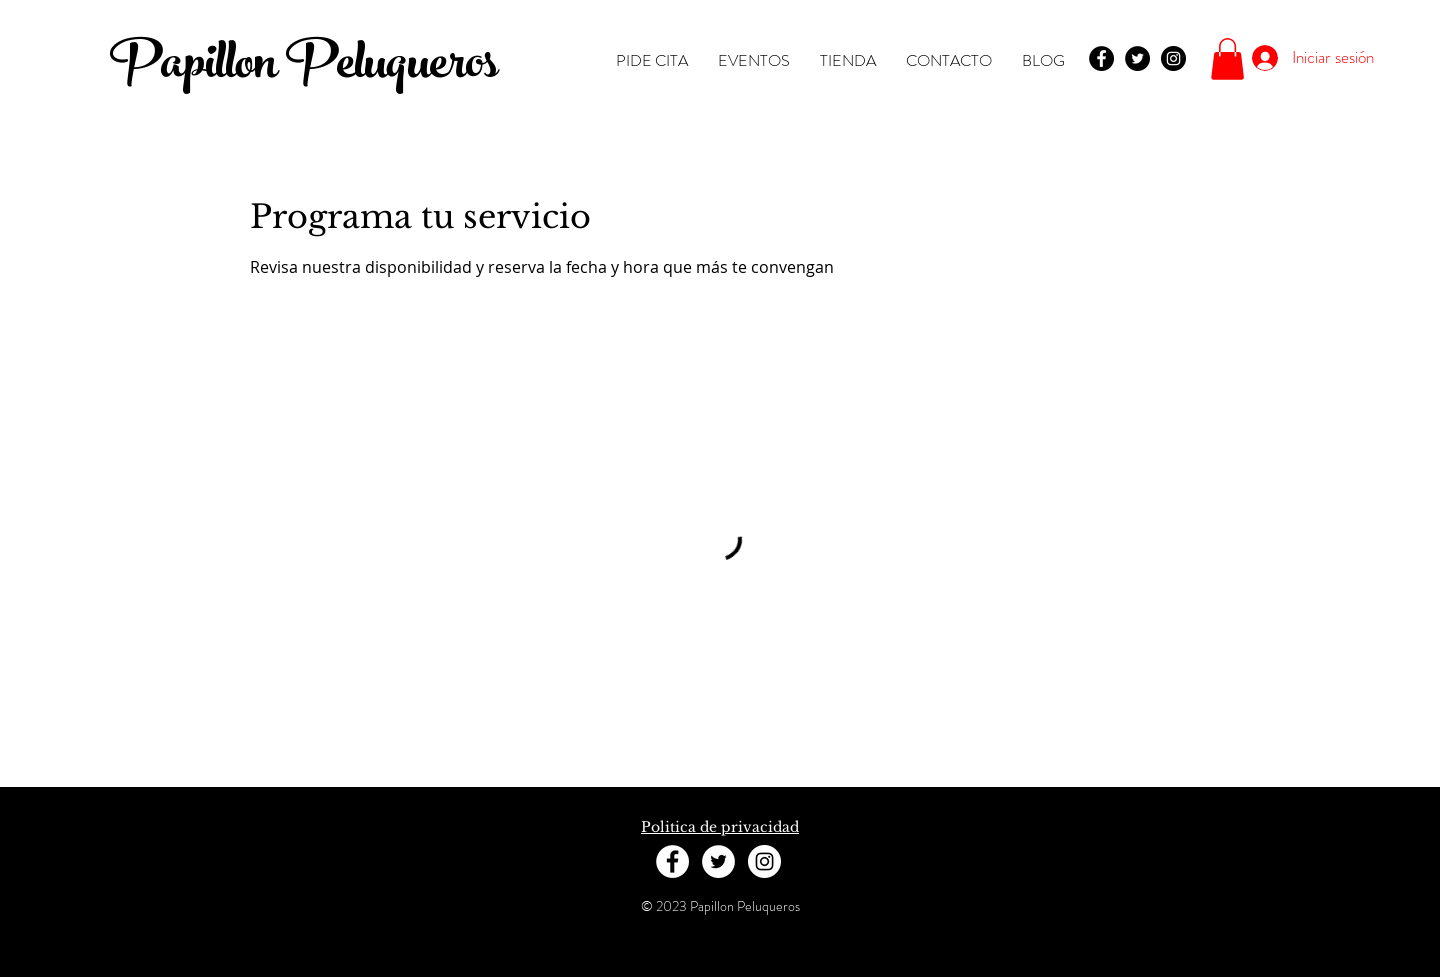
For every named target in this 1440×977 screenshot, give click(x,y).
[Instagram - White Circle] (764, 861)
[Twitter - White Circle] (718, 861)
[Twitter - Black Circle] (1137, 58)
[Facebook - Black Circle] (1101, 58)
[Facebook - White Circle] (672, 861)
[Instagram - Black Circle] (1173, 58)
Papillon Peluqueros (303, 69)
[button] (1227, 59)
